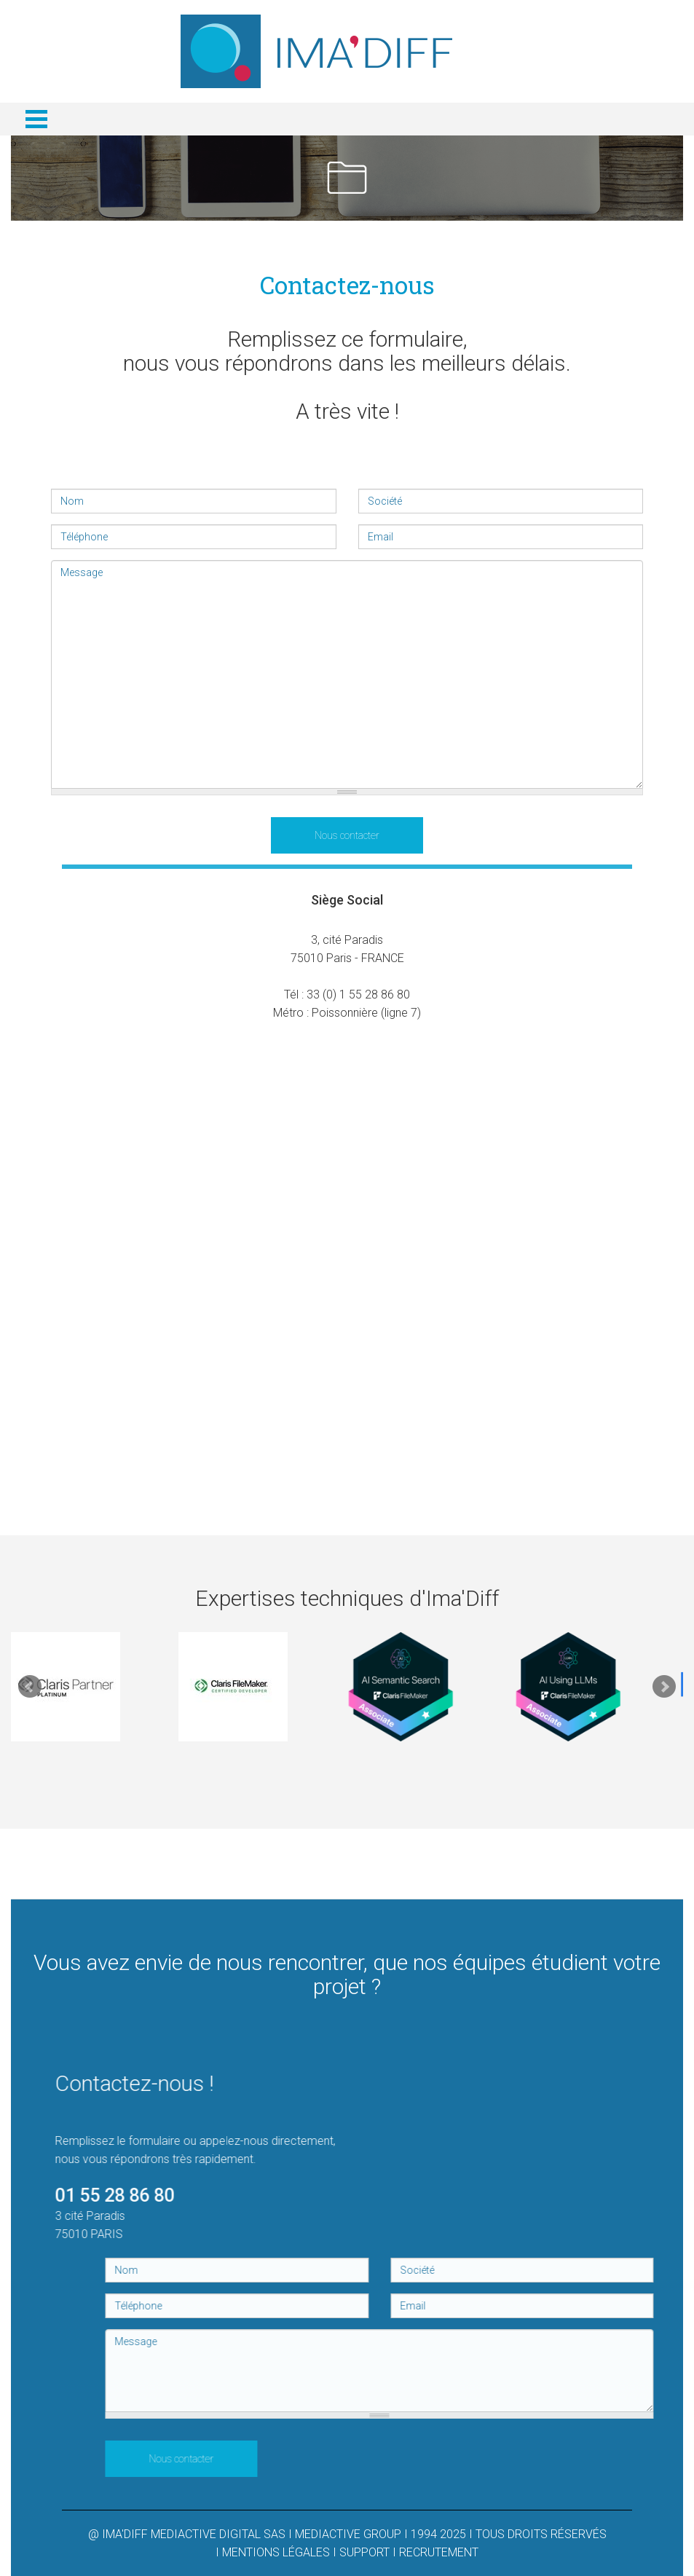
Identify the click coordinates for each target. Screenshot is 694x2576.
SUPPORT (364, 2552)
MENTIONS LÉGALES (276, 2552)
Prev (30, 1686)
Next (664, 1686)
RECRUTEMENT (438, 2552)
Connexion (545, 12)
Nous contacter (347, 835)
